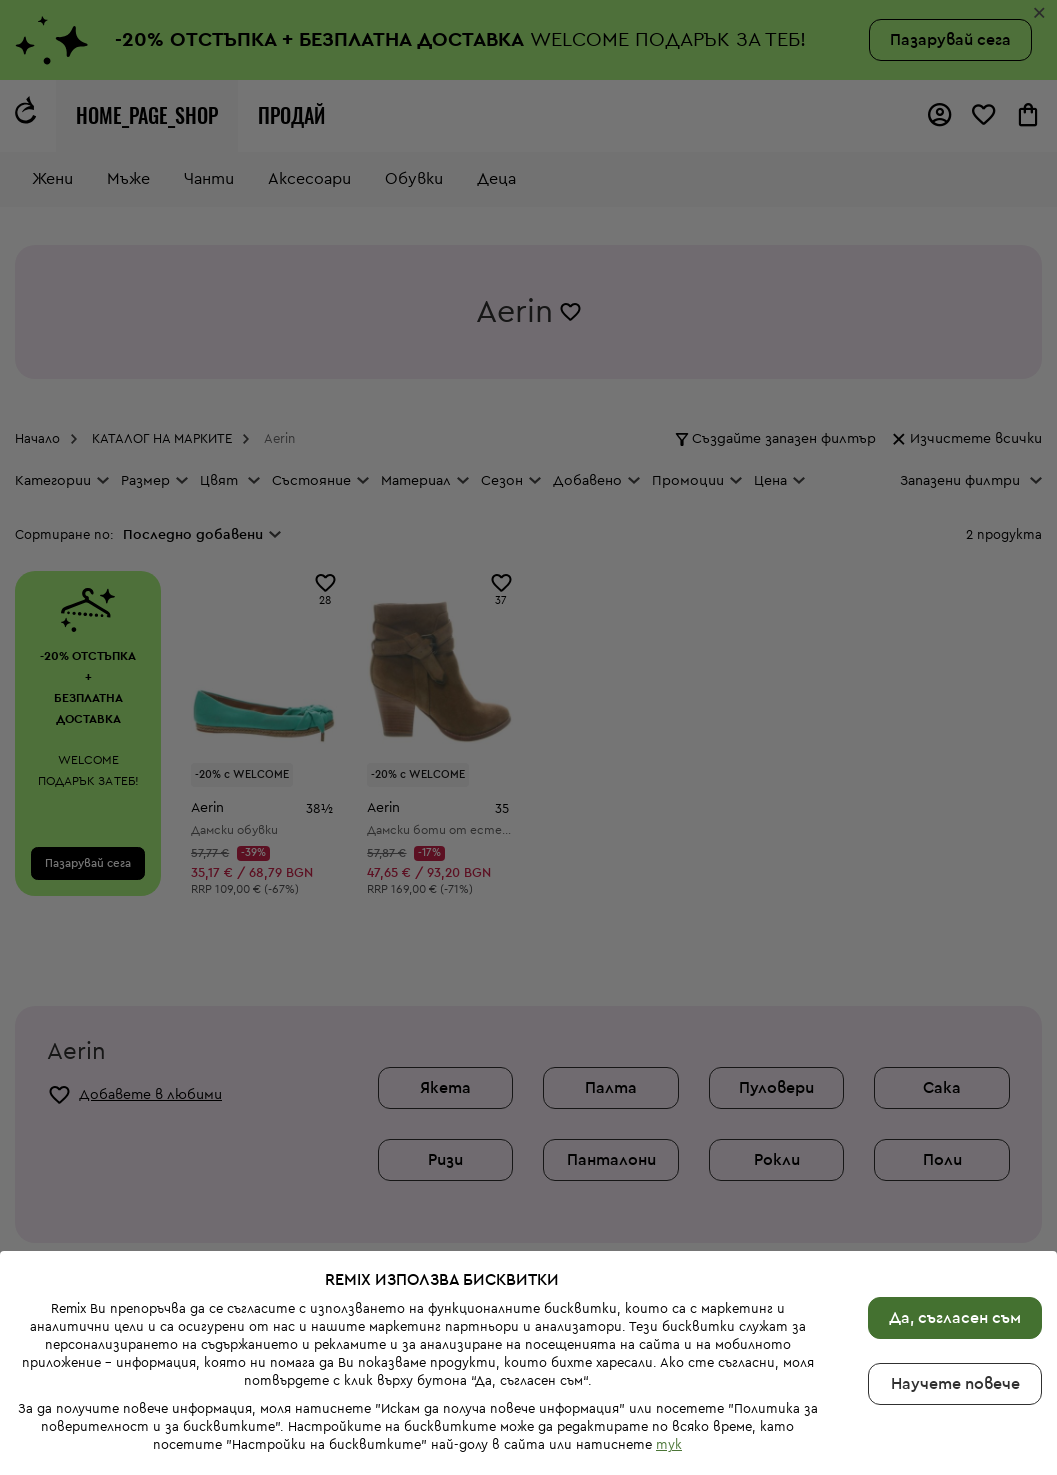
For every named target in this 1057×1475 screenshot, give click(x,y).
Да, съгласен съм (955, 1235)
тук (669, 1361)
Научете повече (955, 1301)
